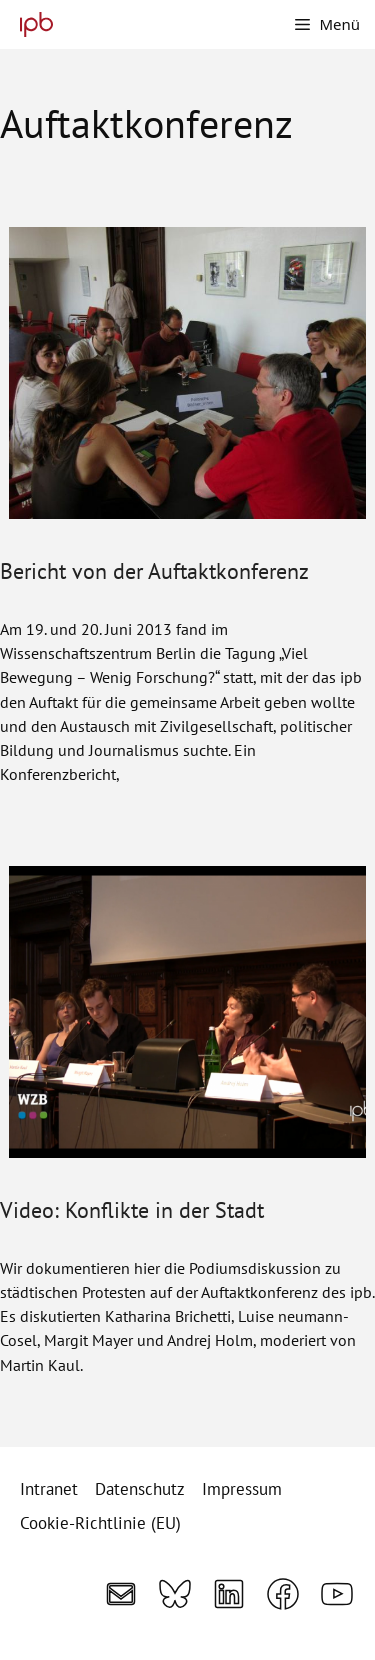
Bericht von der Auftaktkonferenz (154, 570)
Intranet (49, 1489)
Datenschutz (140, 1489)
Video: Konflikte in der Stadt (132, 1209)
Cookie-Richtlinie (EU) (100, 1523)
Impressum (242, 1489)
